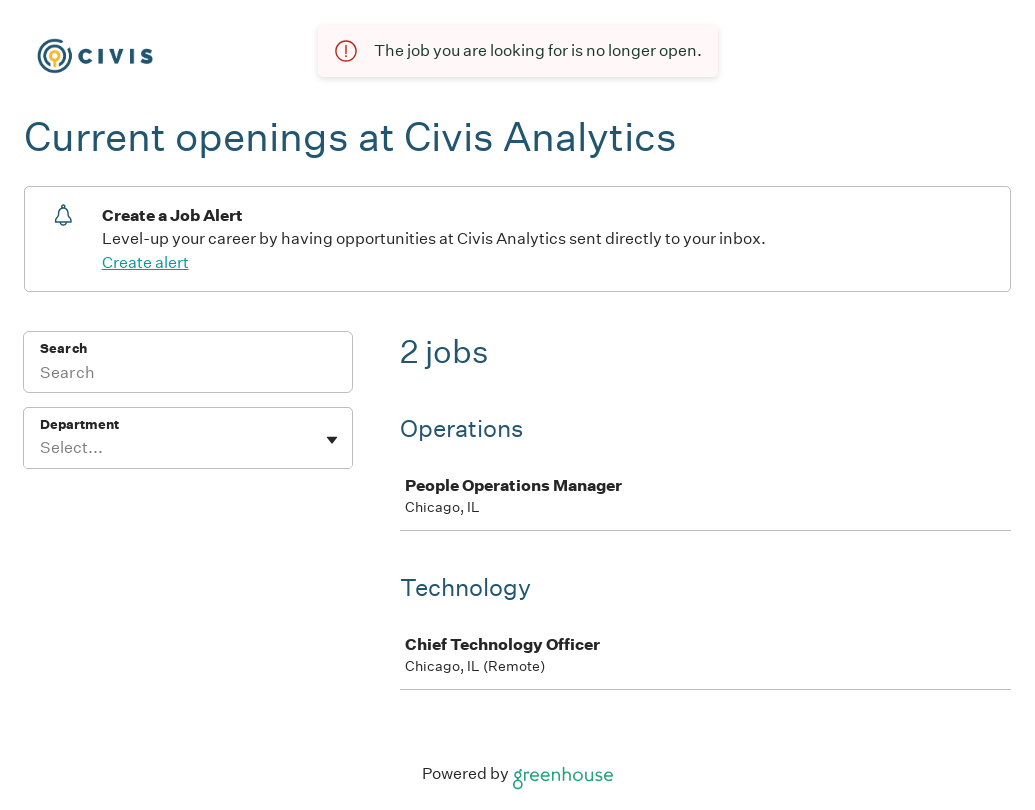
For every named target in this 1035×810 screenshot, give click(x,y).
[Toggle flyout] (332, 440)
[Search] (188, 375)
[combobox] (41, 448)
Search (63, 348)
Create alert (145, 262)
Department (79, 424)
